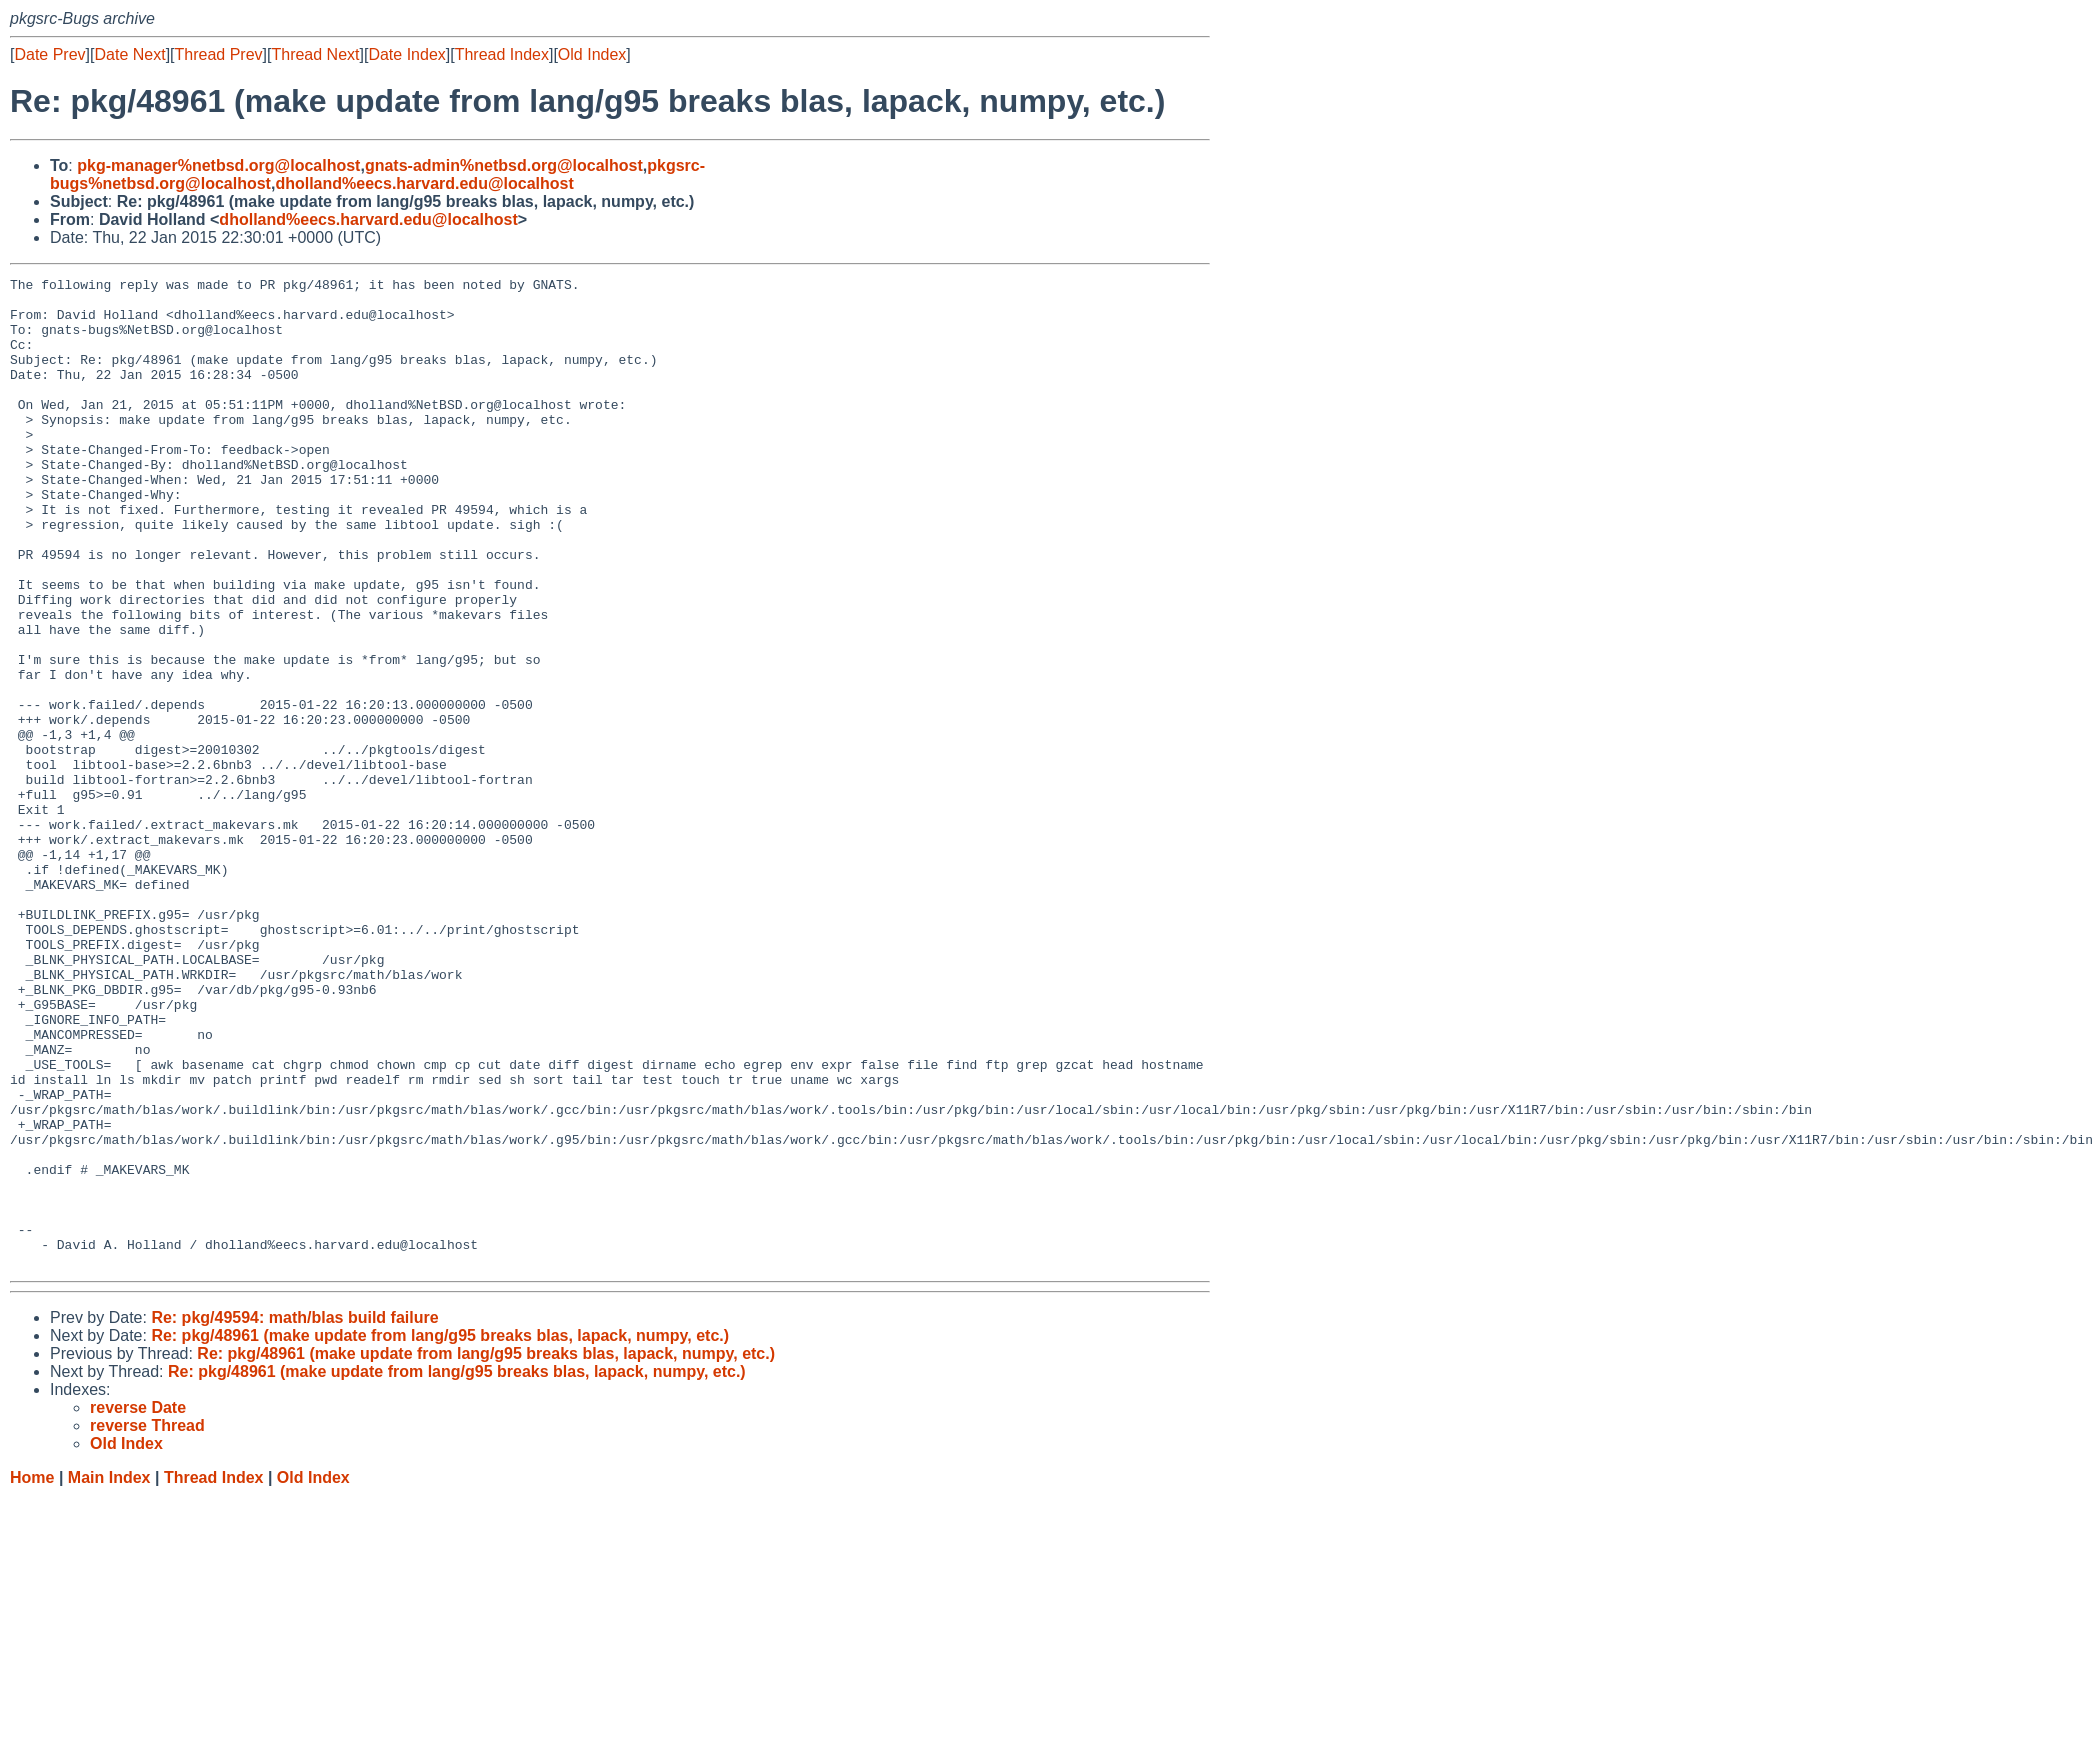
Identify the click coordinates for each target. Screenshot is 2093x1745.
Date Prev (49, 54)
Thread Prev (219, 54)
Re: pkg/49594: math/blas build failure (294, 1515)
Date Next (129, 54)
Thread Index (502, 54)
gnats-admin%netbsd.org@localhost (504, 165)
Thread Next (315, 54)
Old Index (592, 54)
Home (32, 1675)
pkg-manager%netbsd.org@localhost (218, 165)
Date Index (406, 54)
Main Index (109, 1675)
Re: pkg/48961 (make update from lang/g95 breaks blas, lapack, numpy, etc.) (440, 1533)
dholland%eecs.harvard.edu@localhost (424, 183)
